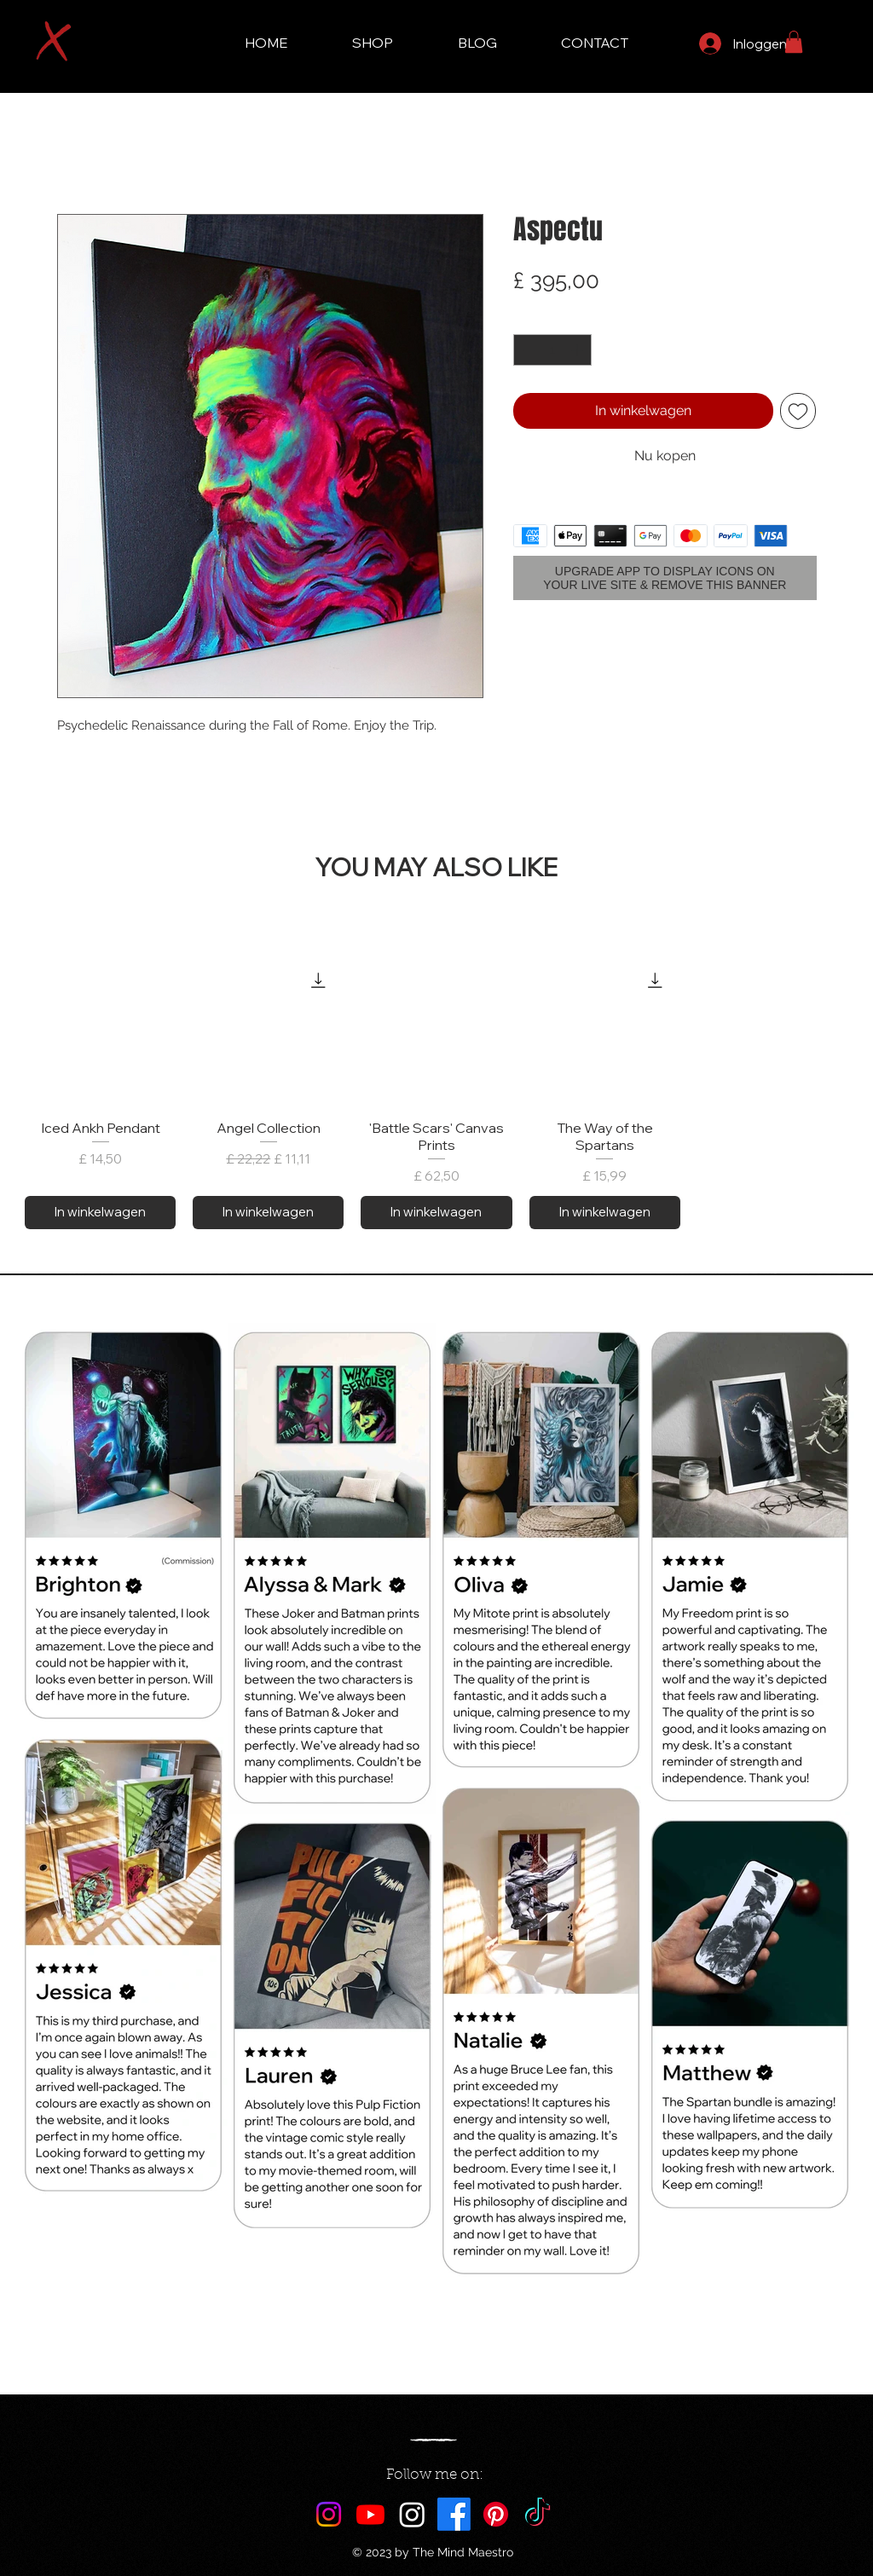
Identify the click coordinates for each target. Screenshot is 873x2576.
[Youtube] (370, 2514)
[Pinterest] (495, 2514)
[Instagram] (328, 2514)
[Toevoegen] (798, 411)
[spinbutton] (552, 350)
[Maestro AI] (412, 2514)
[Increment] (578, 350)
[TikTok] (537, 2514)
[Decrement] (526, 350)
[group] (436, 1092)
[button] (793, 42)
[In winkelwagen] (100, 1212)
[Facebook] (454, 2514)
